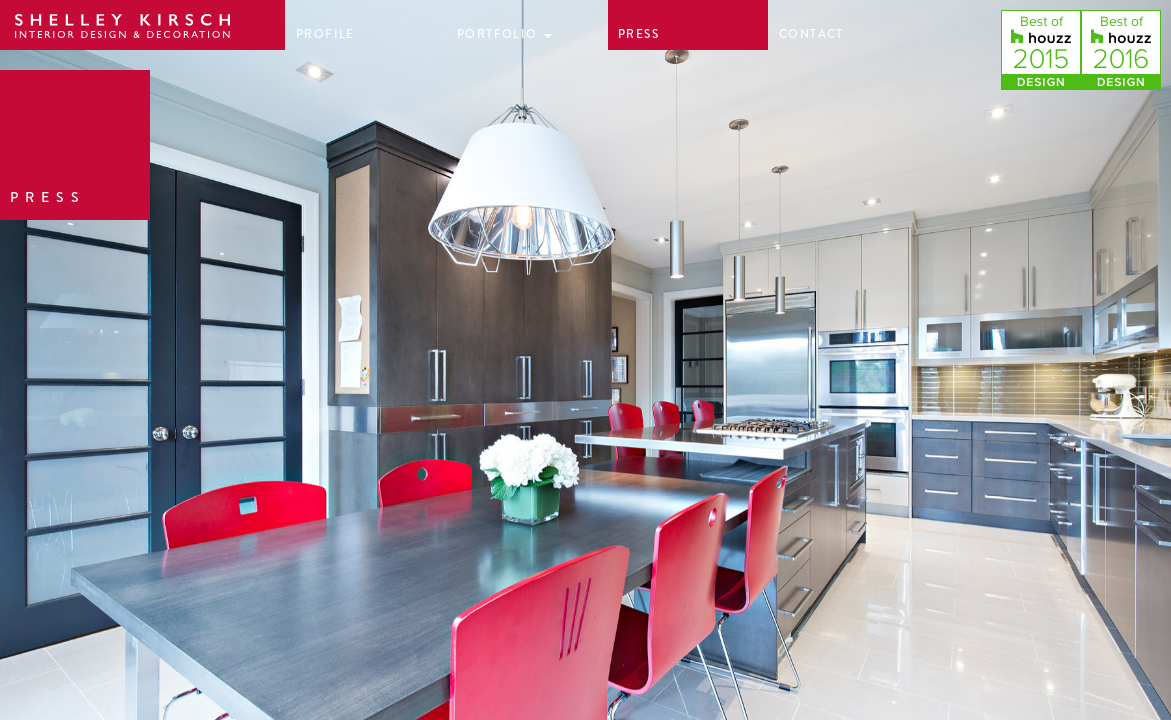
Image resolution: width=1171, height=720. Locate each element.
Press (638, 34)
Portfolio (504, 34)
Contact (811, 34)
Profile (325, 34)
